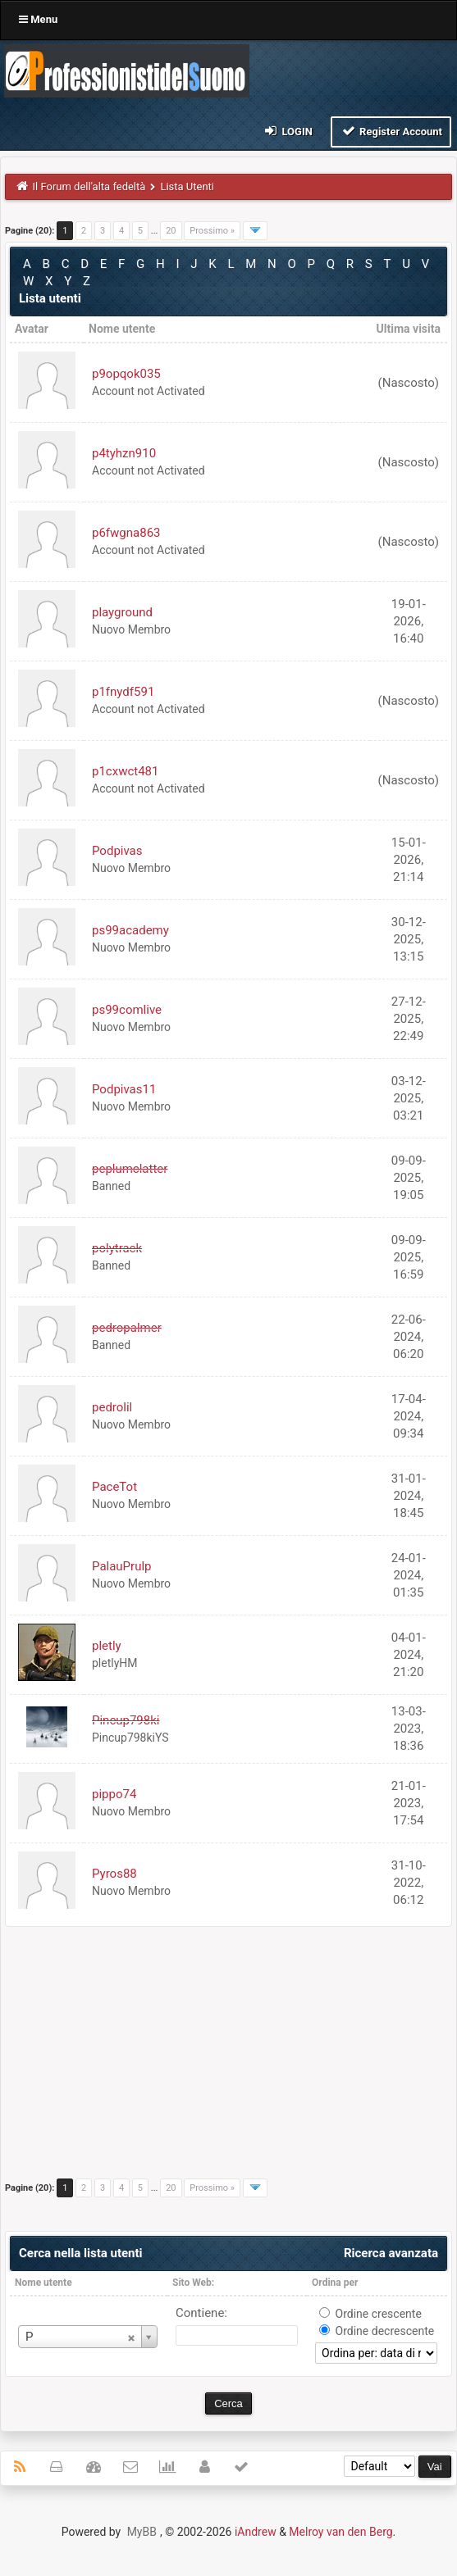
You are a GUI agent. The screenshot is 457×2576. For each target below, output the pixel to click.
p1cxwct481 (125, 771)
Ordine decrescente (385, 2330)
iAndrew (255, 2531)
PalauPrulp (122, 1566)
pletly (106, 1645)
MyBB (142, 2531)
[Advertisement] (228, 2058)
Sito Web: (193, 2282)
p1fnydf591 (123, 691)
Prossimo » (212, 230)
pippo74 (114, 1794)
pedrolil (112, 1407)
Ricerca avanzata (391, 2253)
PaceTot (114, 1486)
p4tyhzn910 (124, 453)
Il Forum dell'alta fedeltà (89, 186)
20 (171, 230)
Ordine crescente (379, 2313)
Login (288, 131)
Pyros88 (114, 1873)
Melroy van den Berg (340, 2531)
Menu (38, 19)
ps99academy (130, 930)
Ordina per (335, 2282)
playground (122, 612)
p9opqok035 (126, 373)
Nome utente (43, 2282)
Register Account (391, 131)
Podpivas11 (124, 1089)
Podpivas (117, 850)
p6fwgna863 (126, 532)
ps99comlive (127, 1009)
